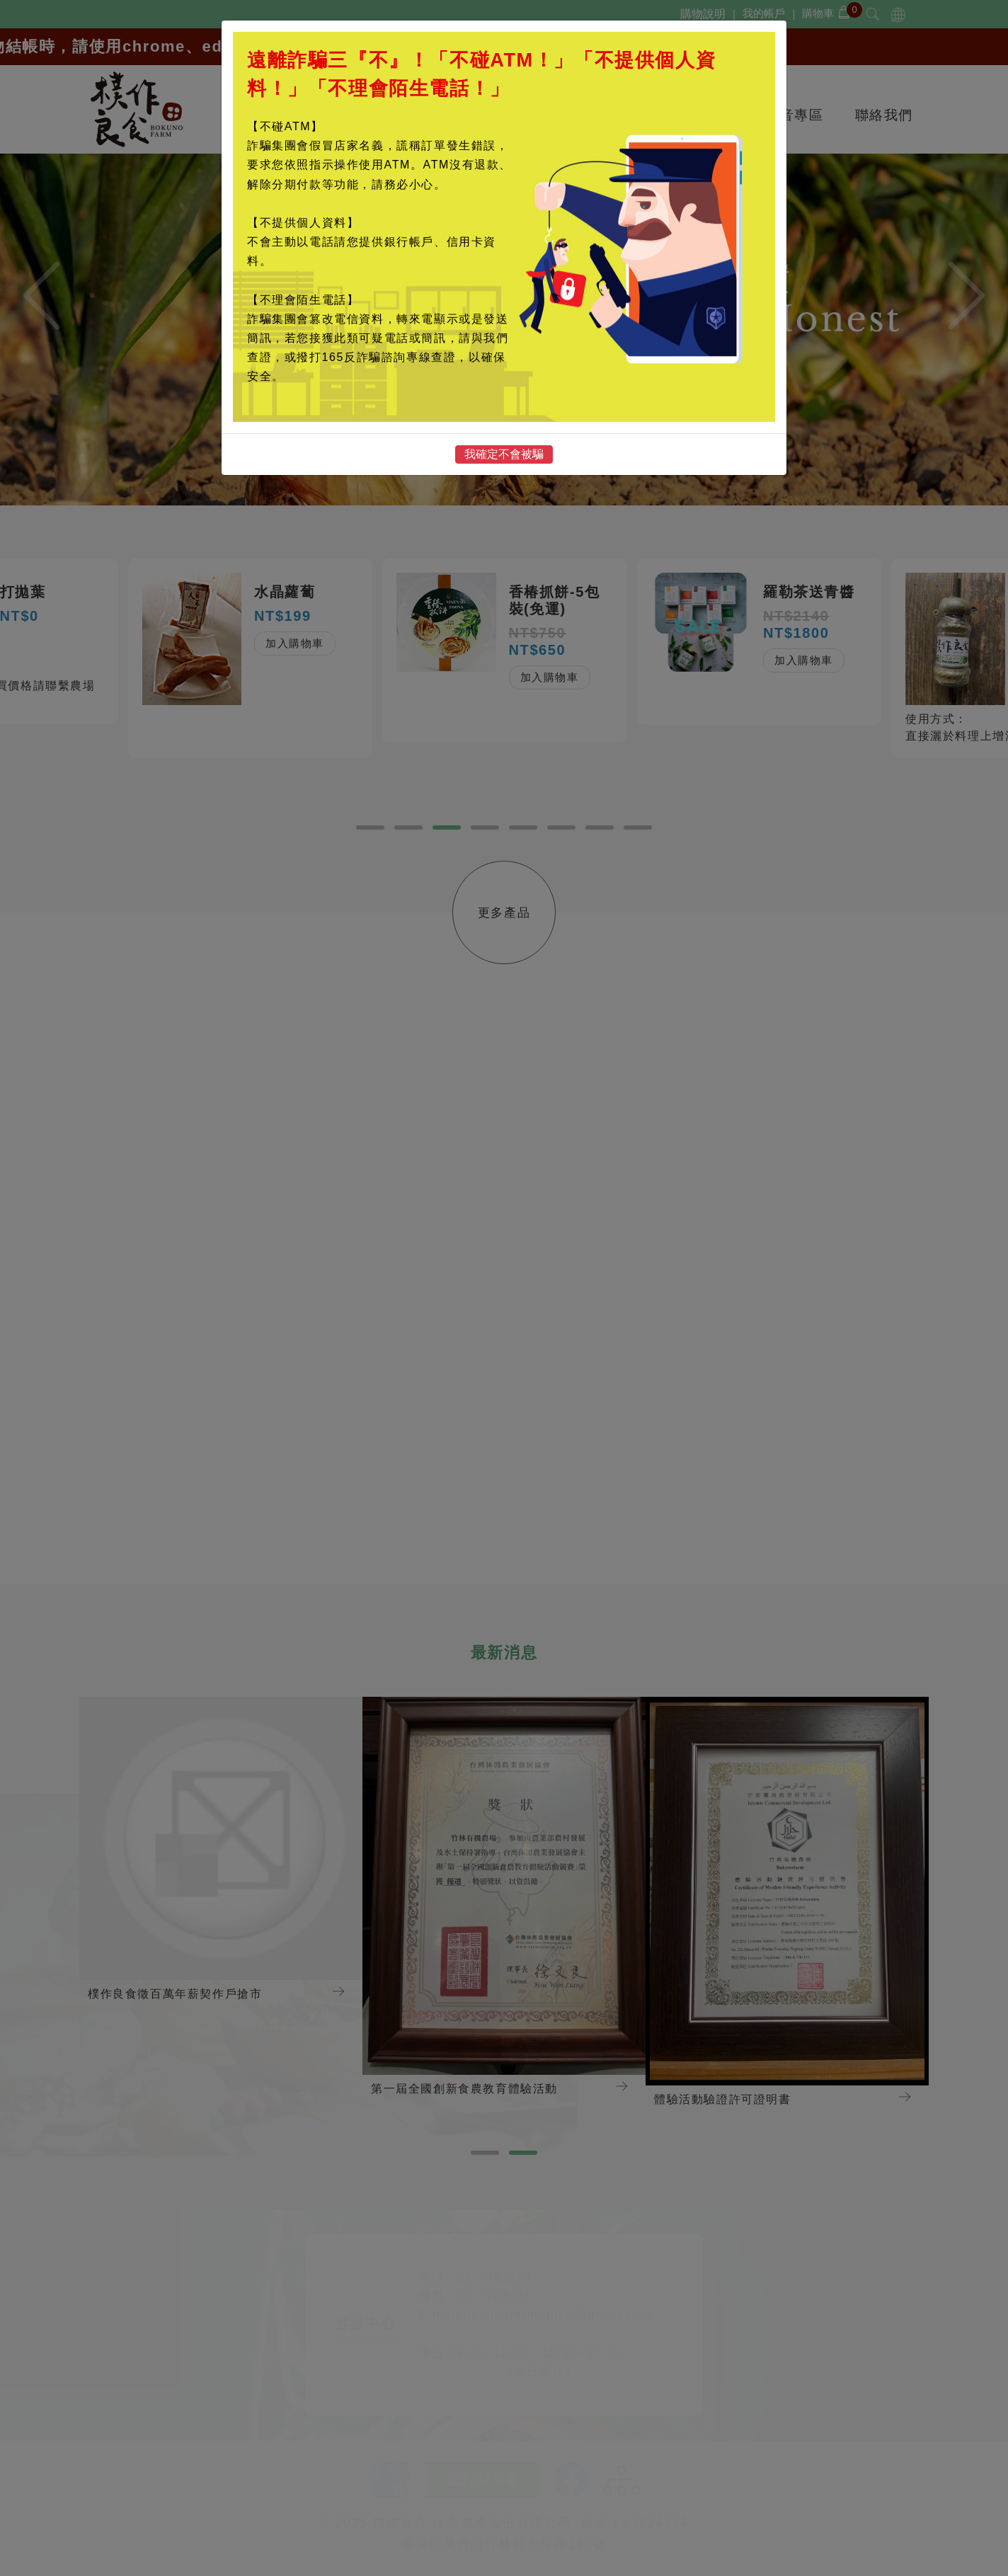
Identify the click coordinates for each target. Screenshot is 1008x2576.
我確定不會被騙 (504, 454)
